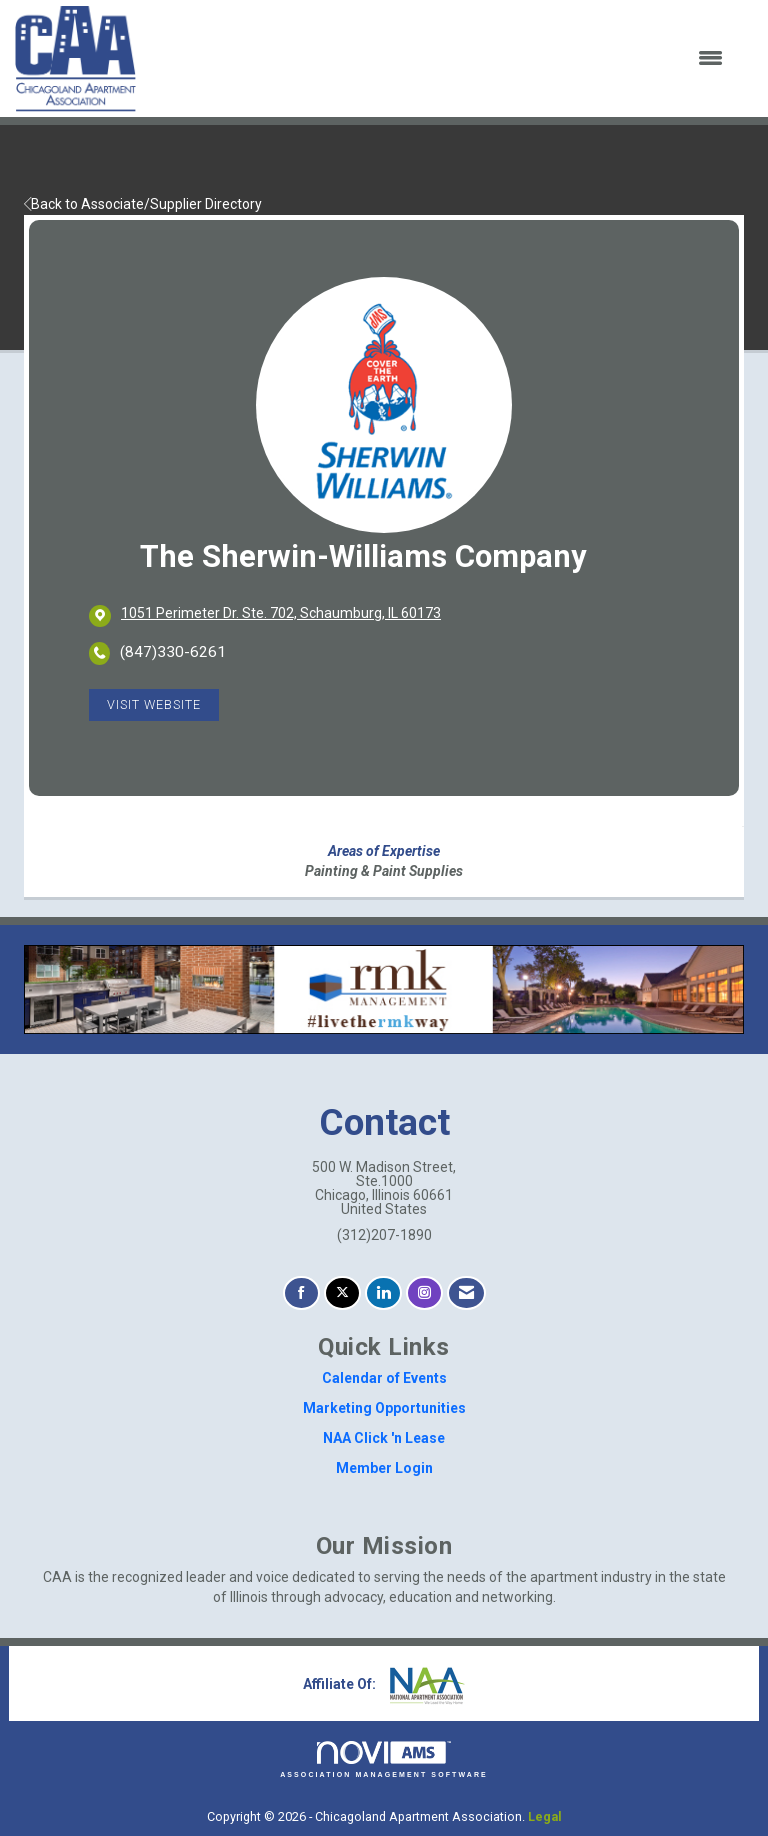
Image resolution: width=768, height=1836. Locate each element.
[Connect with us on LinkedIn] (383, 1293)
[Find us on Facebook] (301, 1293)
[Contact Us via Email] (466, 1293)
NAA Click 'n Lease (384, 1438)
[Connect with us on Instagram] (424, 1293)
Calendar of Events (384, 1378)
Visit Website (154, 704)
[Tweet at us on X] (342, 1293)
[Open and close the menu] (442, 59)
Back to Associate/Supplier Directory (143, 204)
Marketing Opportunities (384, 1408)
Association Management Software (384, 1759)
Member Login (384, 1468)
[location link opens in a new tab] (281, 615)
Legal (545, 1816)
